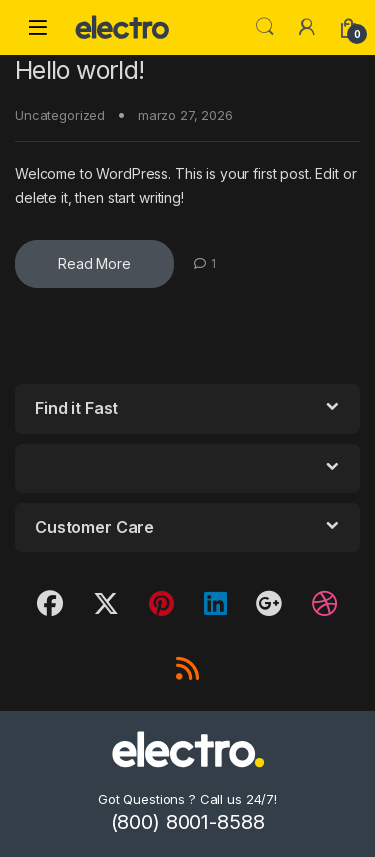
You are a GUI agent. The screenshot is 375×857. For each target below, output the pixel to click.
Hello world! (80, 70)
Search (265, 27)
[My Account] (307, 27)
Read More (94, 263)
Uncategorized (60, 115)
